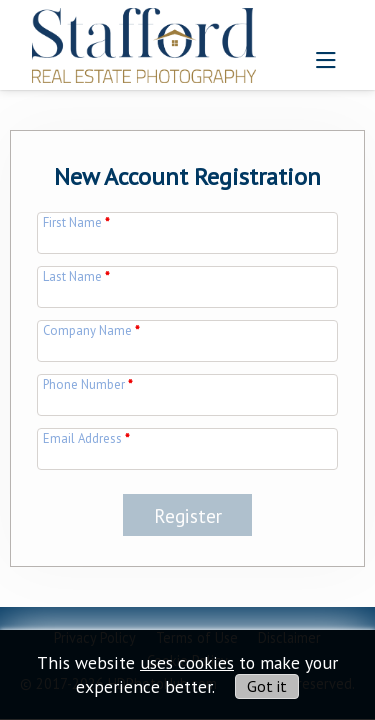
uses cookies (187, 662)
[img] (144, 40)
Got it (267, 686)
